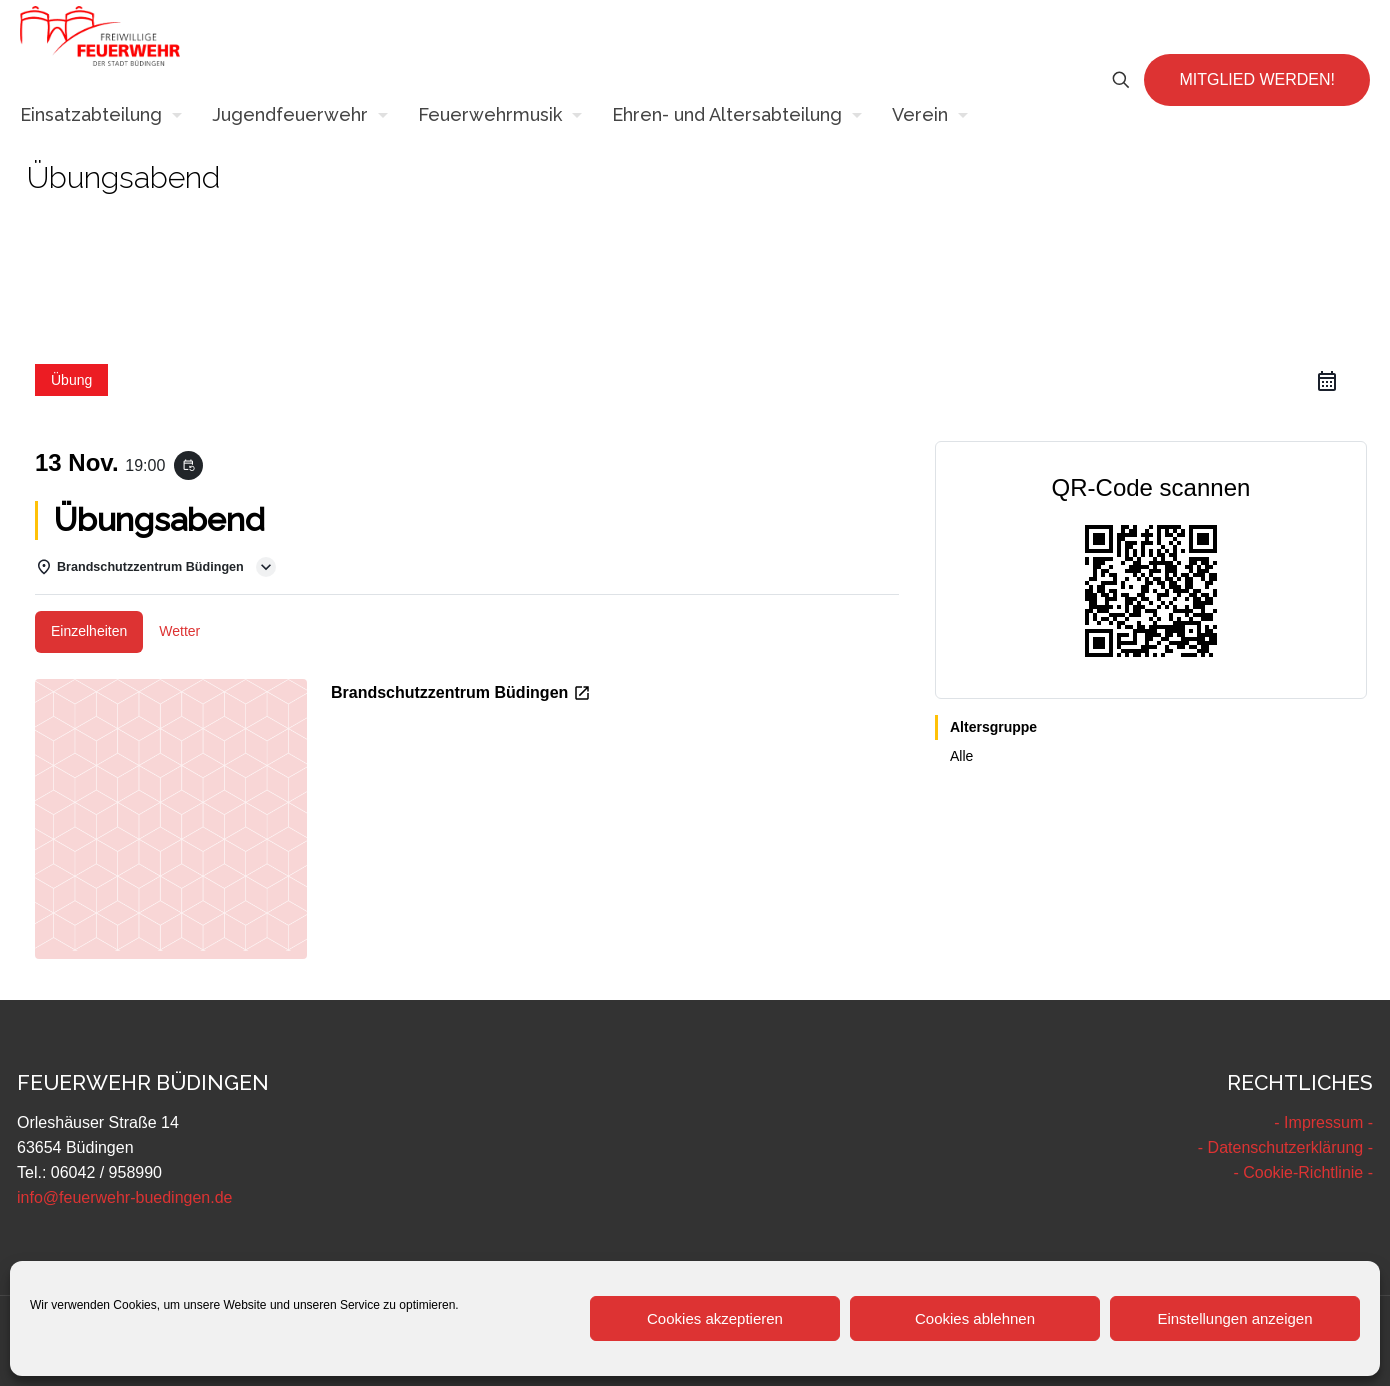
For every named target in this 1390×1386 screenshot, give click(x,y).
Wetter (179, 631)
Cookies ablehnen (975, 1318)
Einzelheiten (89, 631)
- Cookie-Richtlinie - (1303, 1172)
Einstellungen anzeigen (1234, 1318)
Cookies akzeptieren (715, 1318)
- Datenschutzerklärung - (1285, 1147)
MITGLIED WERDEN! (1257, 79)
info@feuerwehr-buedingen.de (125, 1197)
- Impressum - (1323, 1122)
